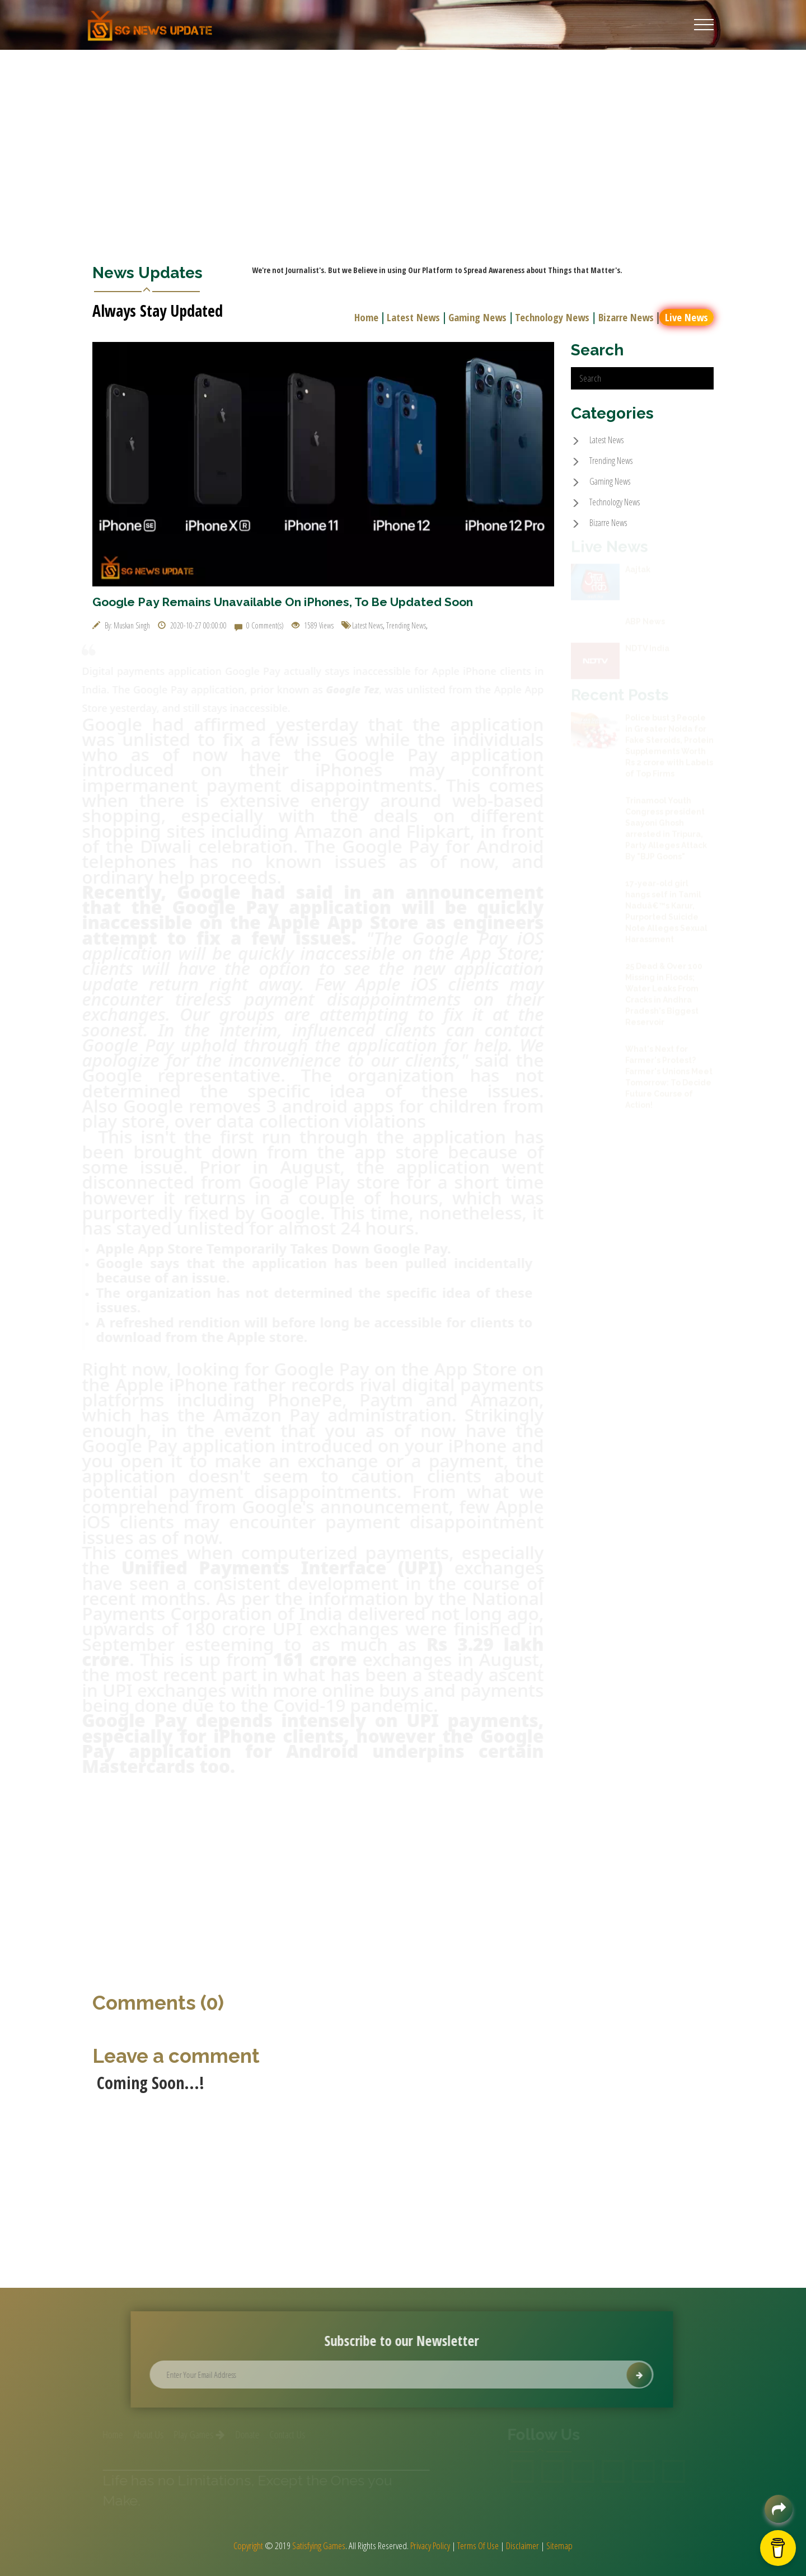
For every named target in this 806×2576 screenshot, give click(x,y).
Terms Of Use (478, 2545)
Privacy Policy (430, 2545)
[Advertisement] (403, 133)
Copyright (248, 2545)
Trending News (406, 625)
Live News (688, 317)
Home (368, 317)
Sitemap (559, 2545)
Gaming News (479, 317)
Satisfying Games (318, 2545)
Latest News (415, 317)
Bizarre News (627, 317)
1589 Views (313, 625)
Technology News (554, 317)
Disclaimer (522, 2545)
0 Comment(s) (259, 625)
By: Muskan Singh (121, 625)
